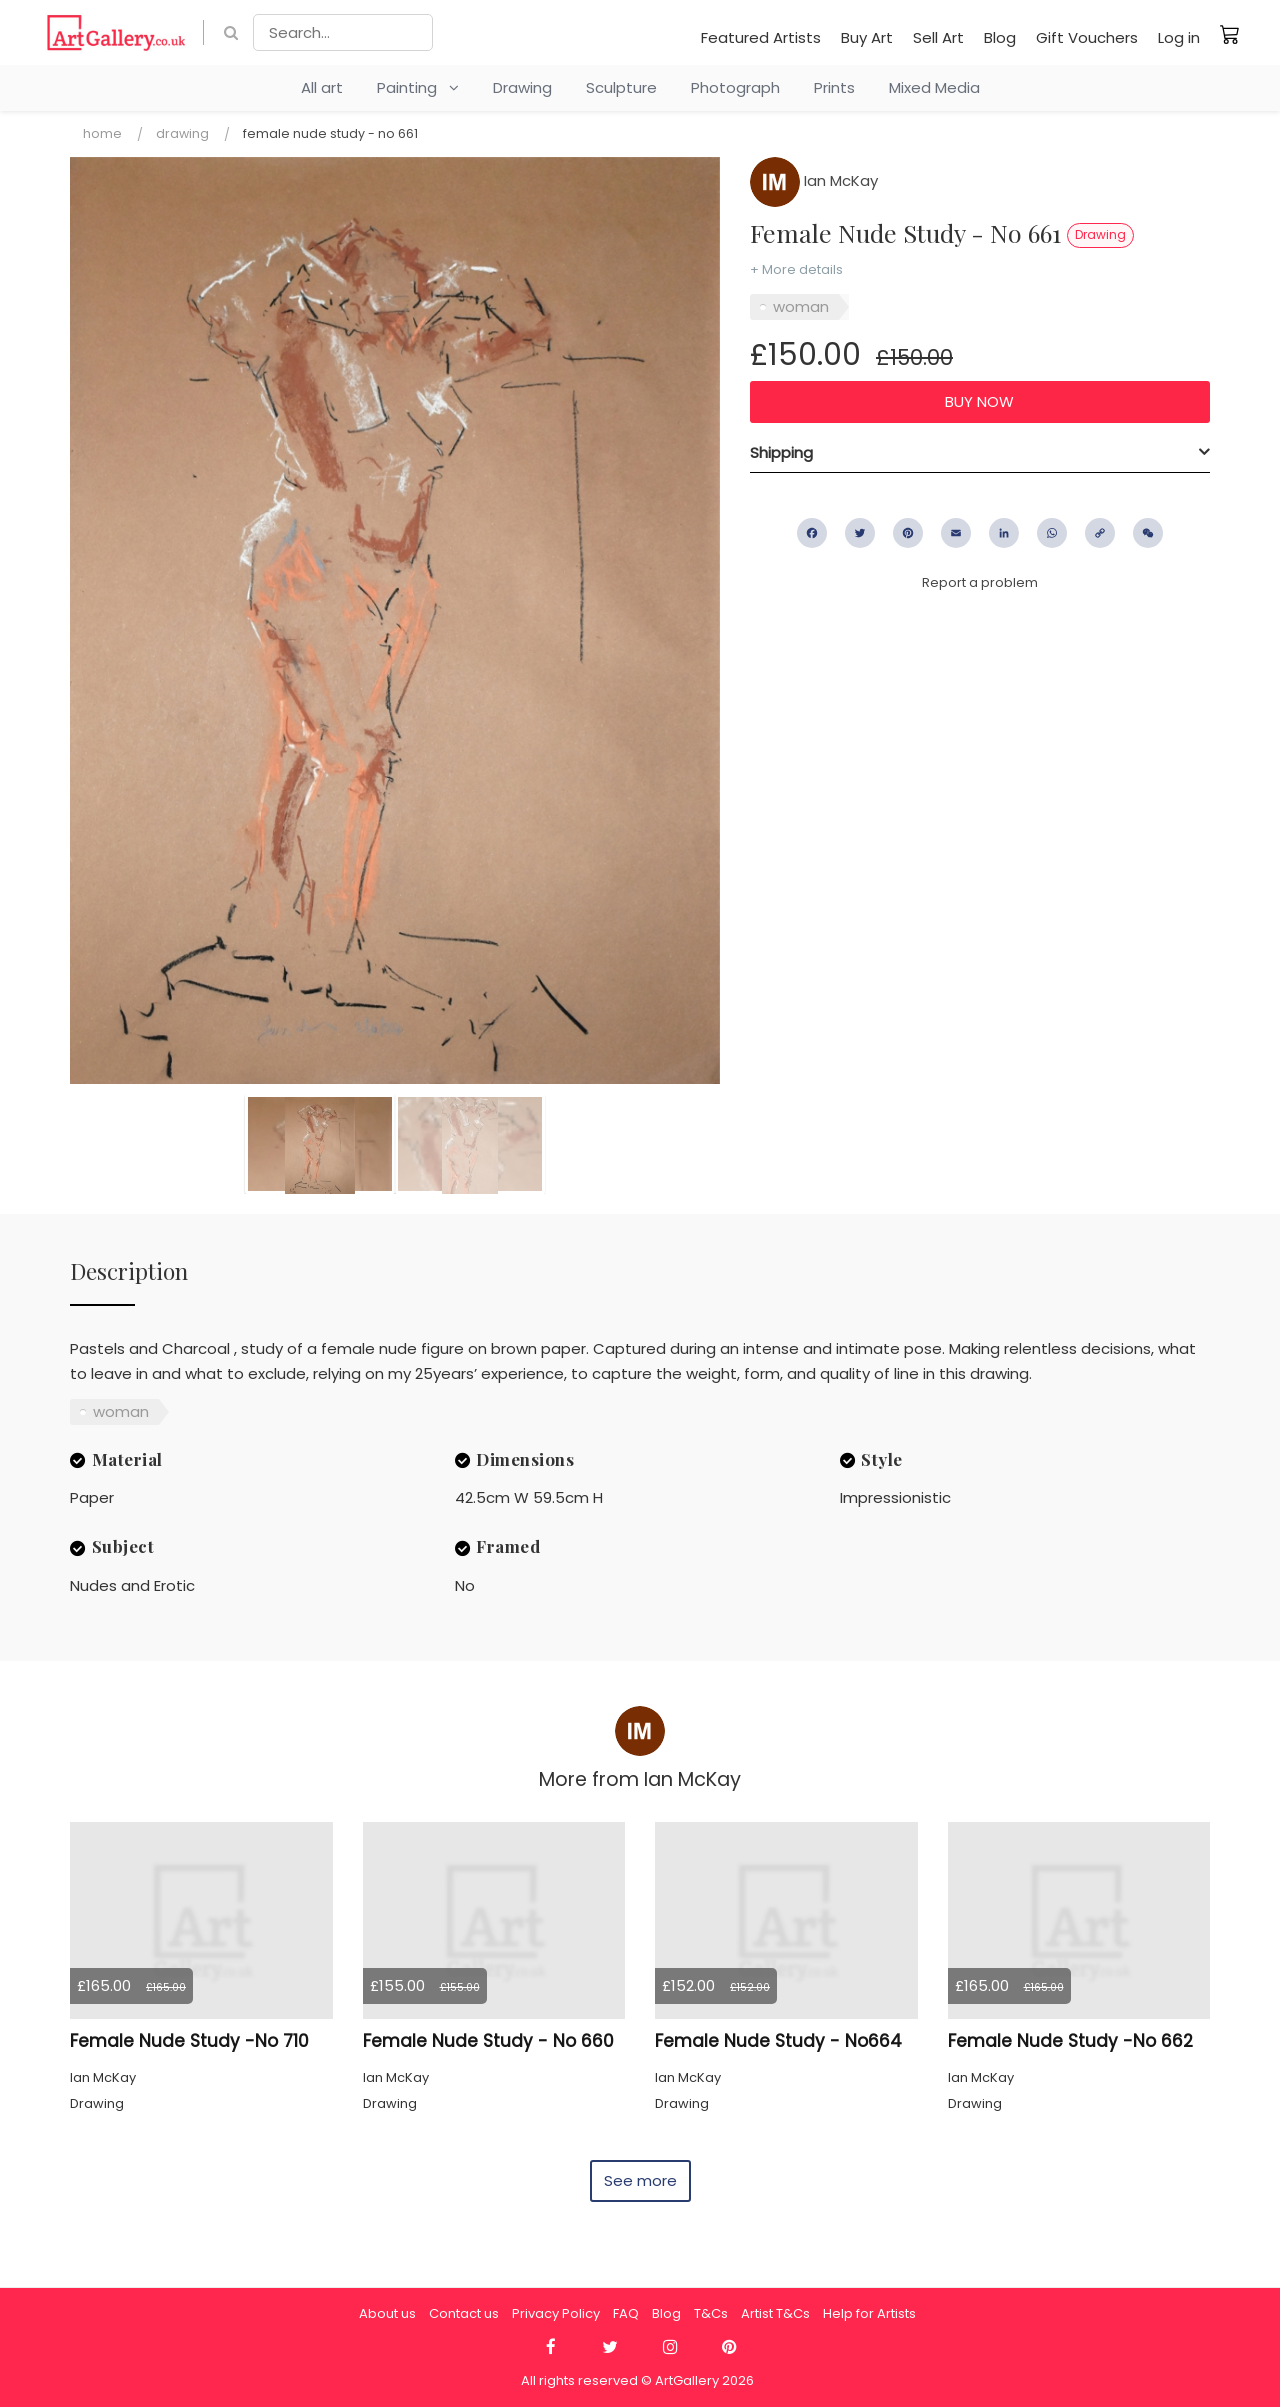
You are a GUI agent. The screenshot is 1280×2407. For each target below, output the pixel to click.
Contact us (464, 2313)
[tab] (980, 453)
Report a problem (980, 582)
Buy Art (867, 37)
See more (640, 2180)
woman (801, 306)
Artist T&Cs (775, 2313)
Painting (418, 87)
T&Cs (711, 2313)
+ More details (796, 269)
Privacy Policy (556, 2313)
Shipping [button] (781, 452)
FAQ (626, 2313)
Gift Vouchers (1087, 37)
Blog (1000, 37)
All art (322, 87)
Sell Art (938, 37)
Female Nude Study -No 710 (189, 2041)
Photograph (735, 87)
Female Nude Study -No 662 (1070, 2041)
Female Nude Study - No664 (778, 2041)
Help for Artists (869, 2313)
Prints (834, 87)
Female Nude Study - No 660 (488, 2041)
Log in (1179, 37)
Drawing (522, 87)
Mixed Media (934, 87)
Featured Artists (761, 37)
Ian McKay (814, 180)
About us (387, 2313)
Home (102, 133)
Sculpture (621, 87)
